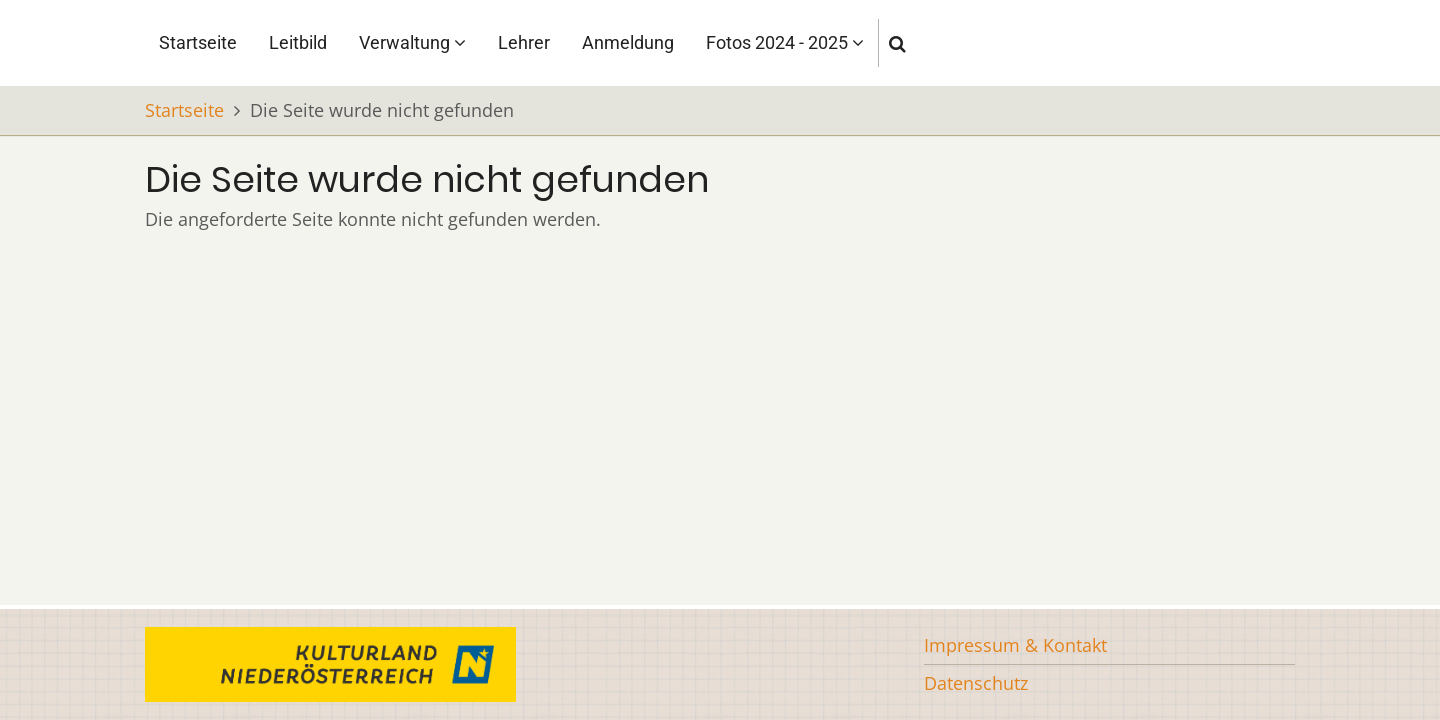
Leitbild (298, 42)
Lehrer (524, 42)
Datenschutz (976, 683)
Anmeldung (628, 42)
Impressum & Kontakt (1015, 645)
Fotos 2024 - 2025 (785, 42)
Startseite (198, 42)
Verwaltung (412, 42)
